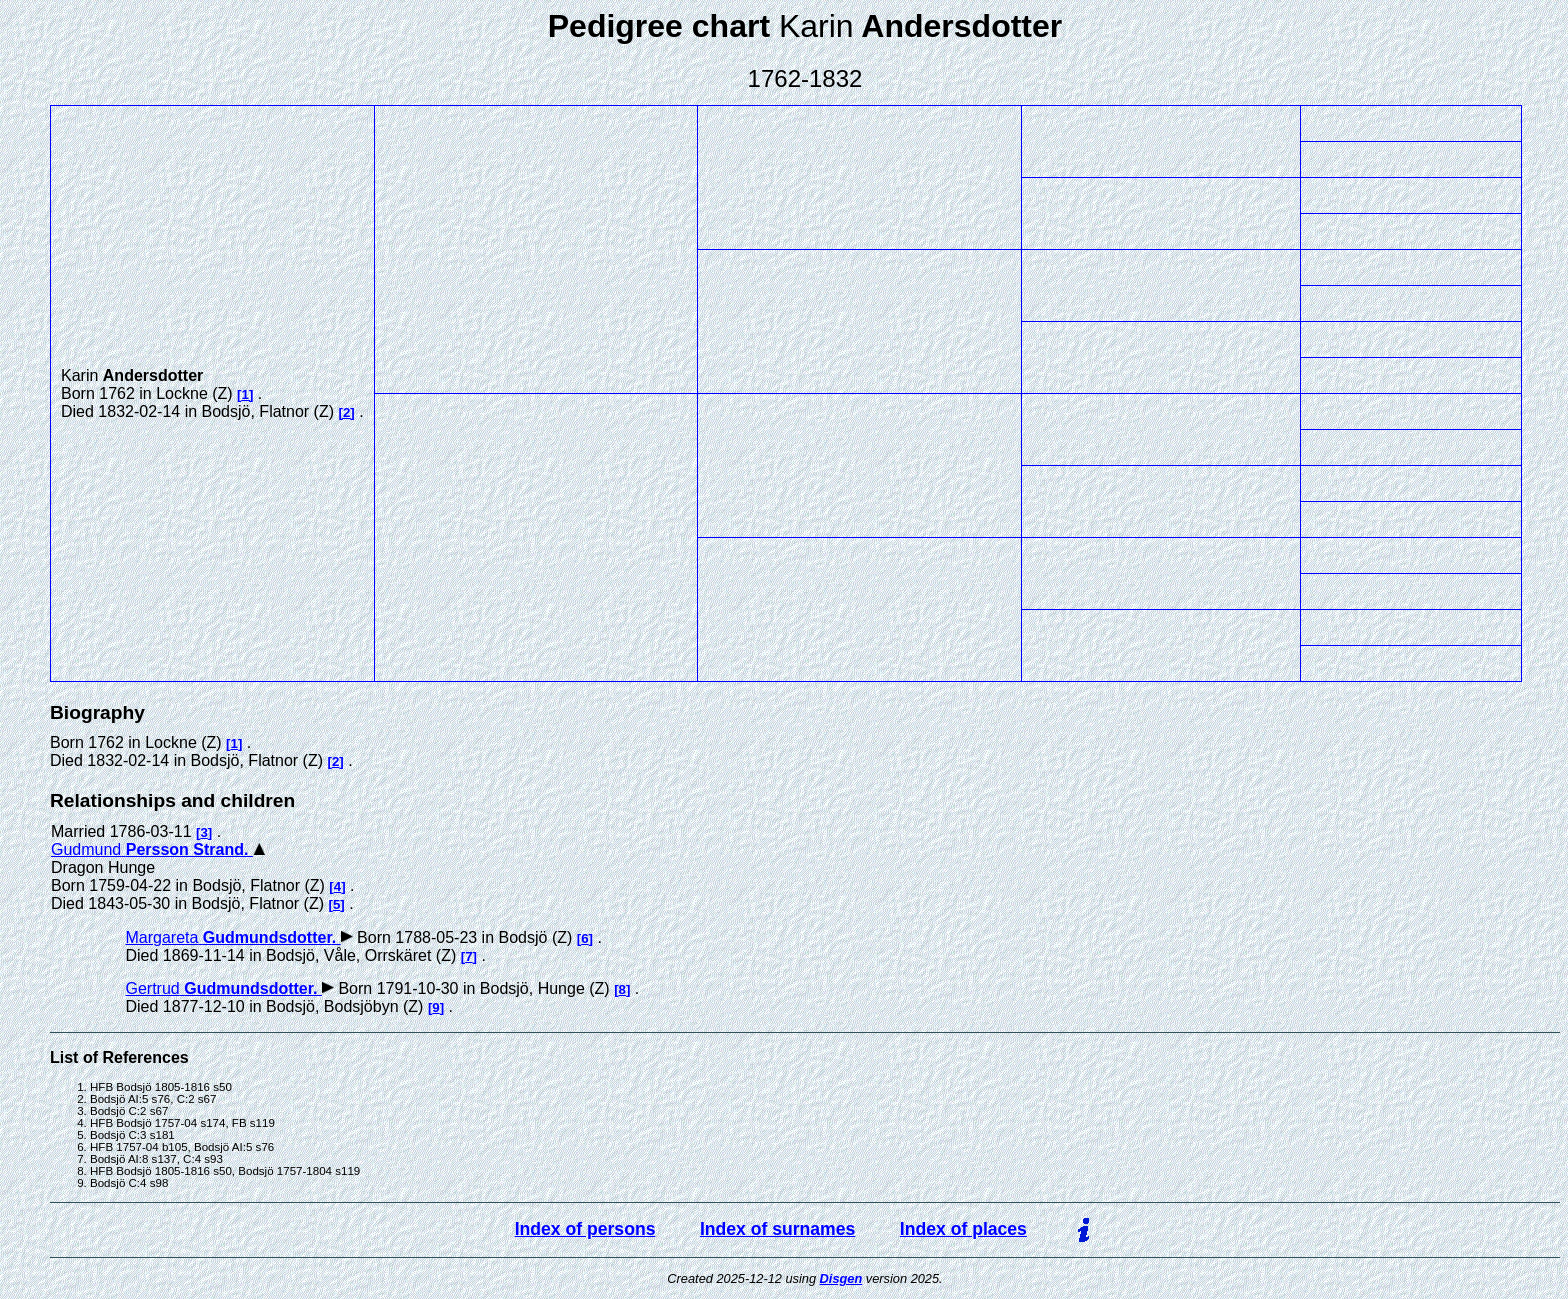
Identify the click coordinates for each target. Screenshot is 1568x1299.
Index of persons (585, 1229)
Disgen (841, 1278)
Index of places (963, 1229)
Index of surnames (777, 1229)
